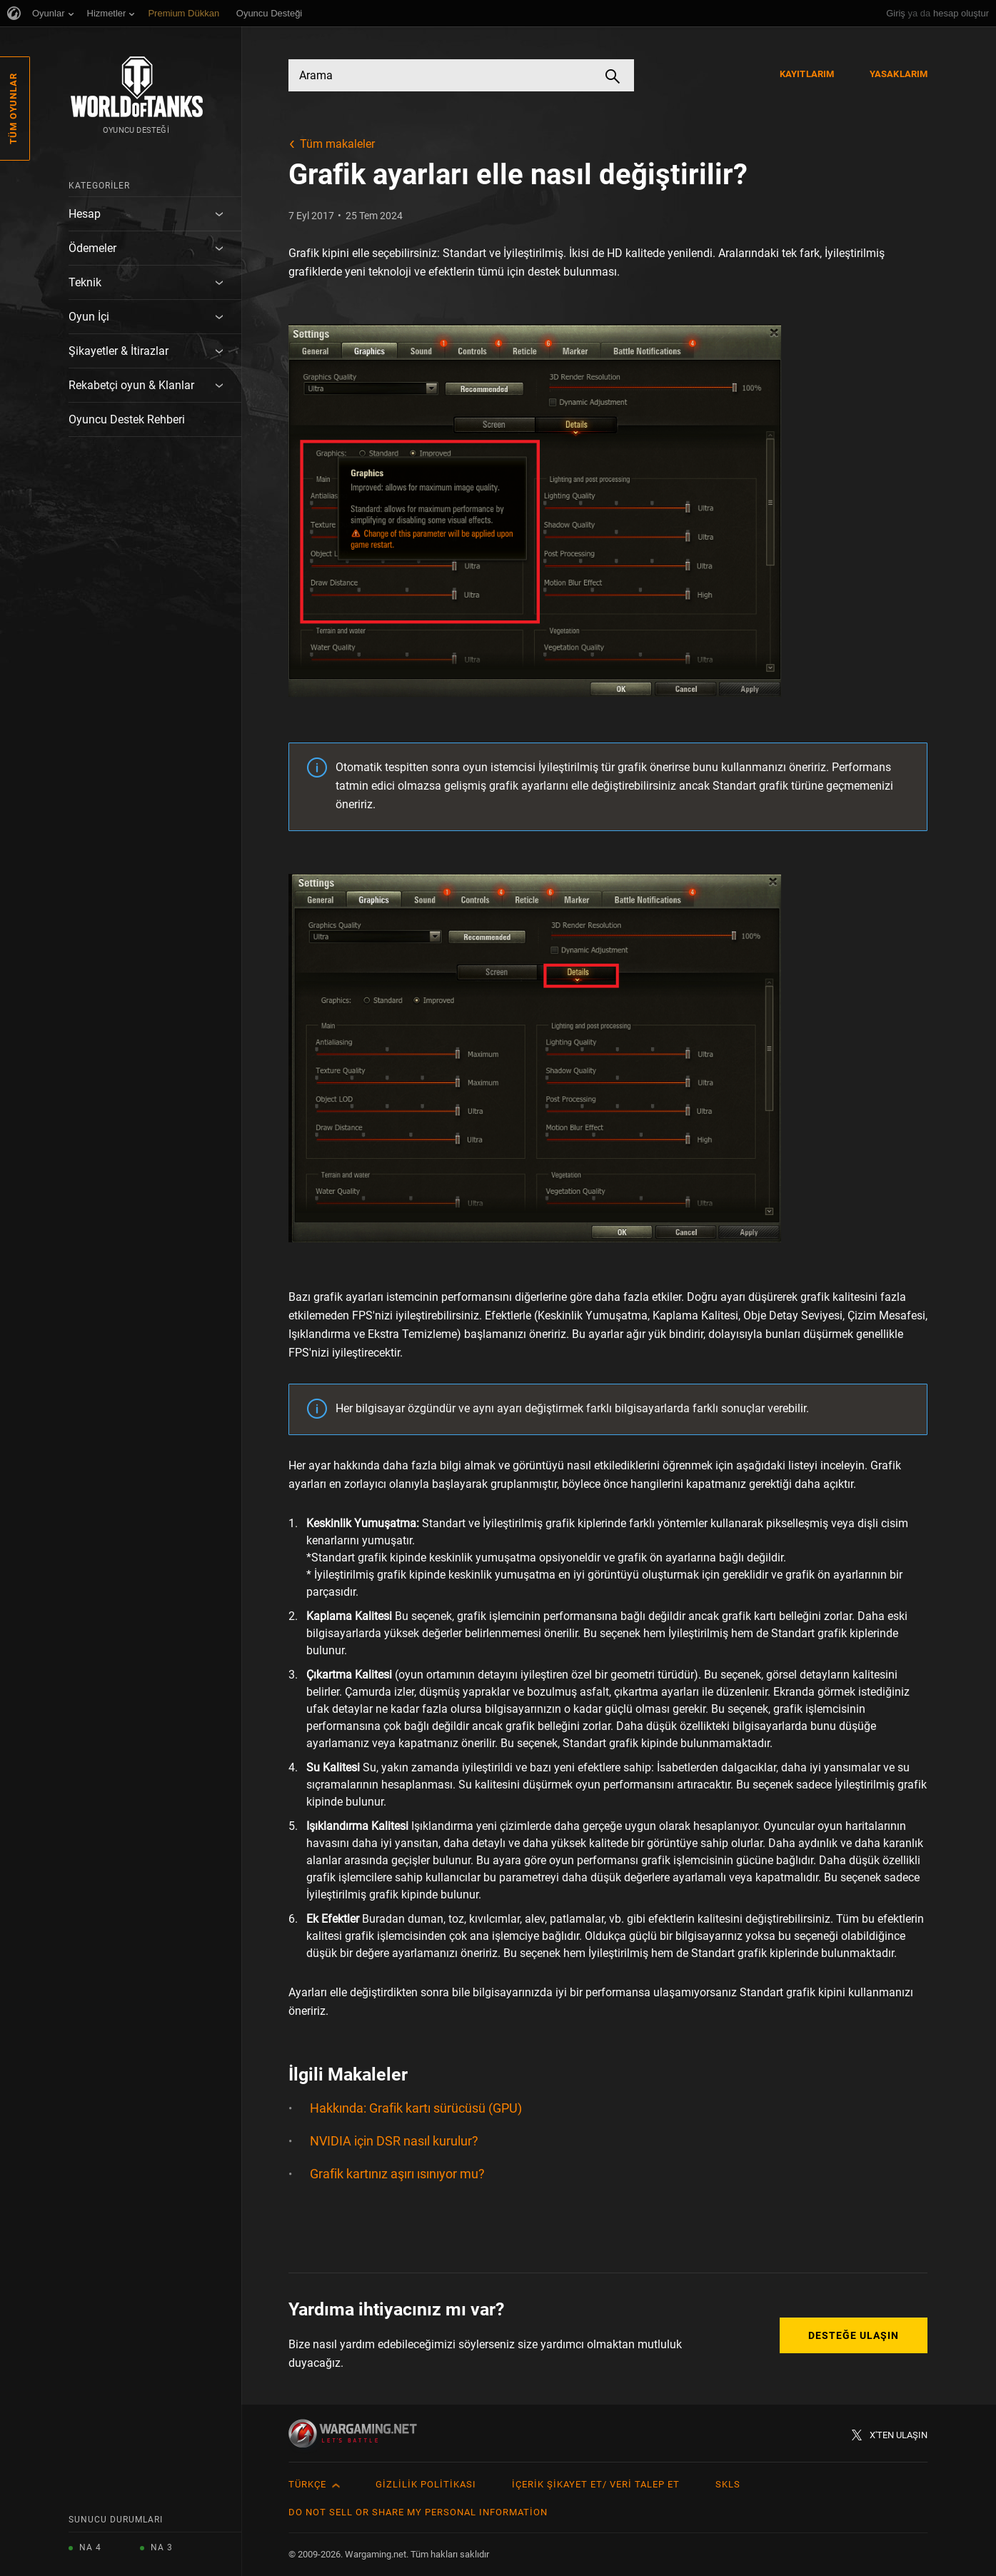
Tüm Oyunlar (13, 108)
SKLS (727, 2484)
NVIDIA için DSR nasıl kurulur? (394, 2140)
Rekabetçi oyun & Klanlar (131, 385)
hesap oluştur (961, 13)
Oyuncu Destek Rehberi (127, 419)
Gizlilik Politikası (426, 2484)
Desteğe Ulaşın (853, 2335)
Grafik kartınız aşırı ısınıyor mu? (397, 2173)
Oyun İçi (89, 316)
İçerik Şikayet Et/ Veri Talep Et (596, 2484)
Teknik (85, 282)
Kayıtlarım (807, 74)
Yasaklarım (898, 74)
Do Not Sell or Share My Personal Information (418, 2512)
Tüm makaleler (337, 144)
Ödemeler (92, 248)
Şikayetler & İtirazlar (118, 351)
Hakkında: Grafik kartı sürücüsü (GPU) (416, 2107)
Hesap (85, 214)
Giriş (895, 13)
